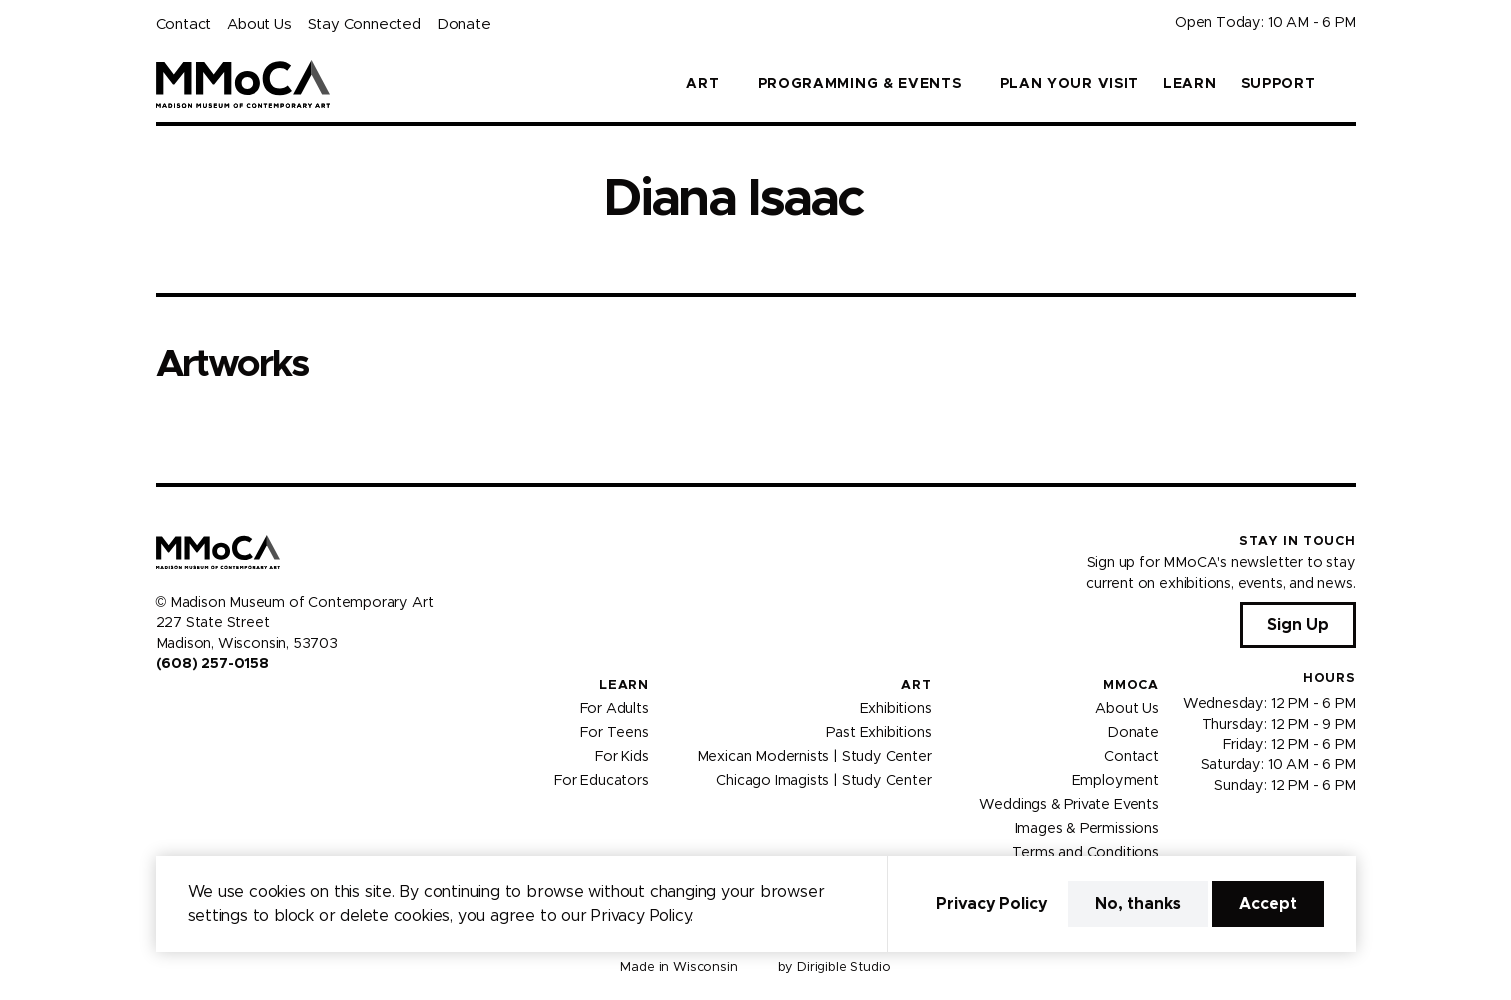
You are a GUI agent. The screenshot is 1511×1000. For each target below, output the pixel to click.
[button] (1348, 84)
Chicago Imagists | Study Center (823, 781)
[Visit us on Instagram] (188, 706)
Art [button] (702, 84)
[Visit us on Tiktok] (236, 706)
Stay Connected (364, 24)
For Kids (622, 757)
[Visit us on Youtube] (212, 706)
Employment (1115, 781)
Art (916, 685)
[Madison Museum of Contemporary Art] (243, 84)
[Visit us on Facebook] (164, 706)
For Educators (601, 781)
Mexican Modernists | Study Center (814, 757)
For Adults (614, 709)
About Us (259, 24)
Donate (464, 24)
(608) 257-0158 (212, 664)
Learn (1190, 84)
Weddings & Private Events (1068, 805)
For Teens (614, 733)
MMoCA (1131, 685)
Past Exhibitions (878, 733)
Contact (184, 24)
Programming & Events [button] (860, 84)
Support (1278, 84)
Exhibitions (896, 709)
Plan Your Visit (1070, 84)
